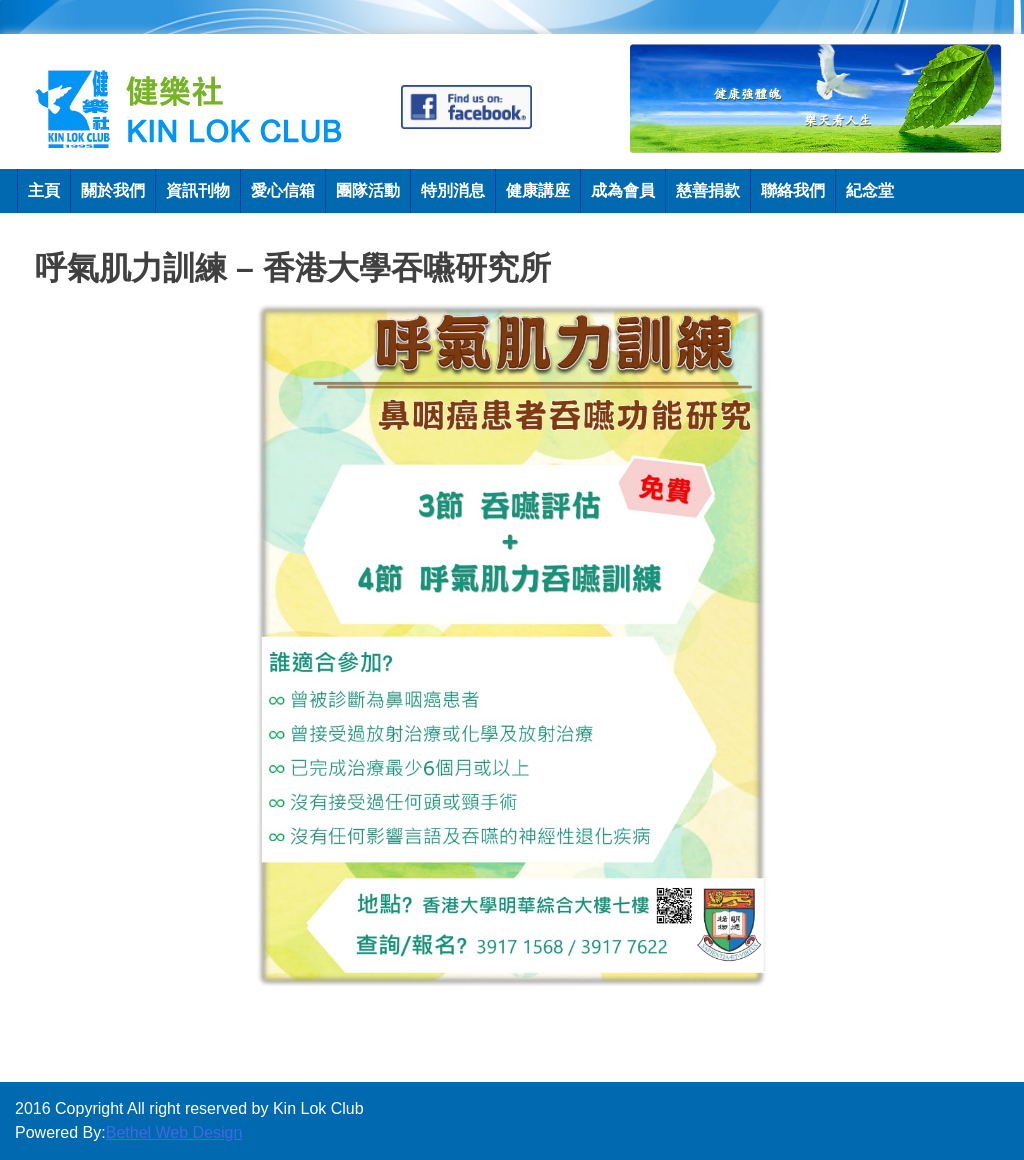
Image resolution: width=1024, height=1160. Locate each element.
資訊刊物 (198, 190)
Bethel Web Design (174, 1132)
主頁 (44, 190)
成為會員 (623, 190)
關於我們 (113, 190)
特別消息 (453, 190)
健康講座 (538, 190)
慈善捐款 (708, 190)
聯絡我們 (793, 190)
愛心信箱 (283, 190)
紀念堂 (870, 190)
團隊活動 (368, 190)
